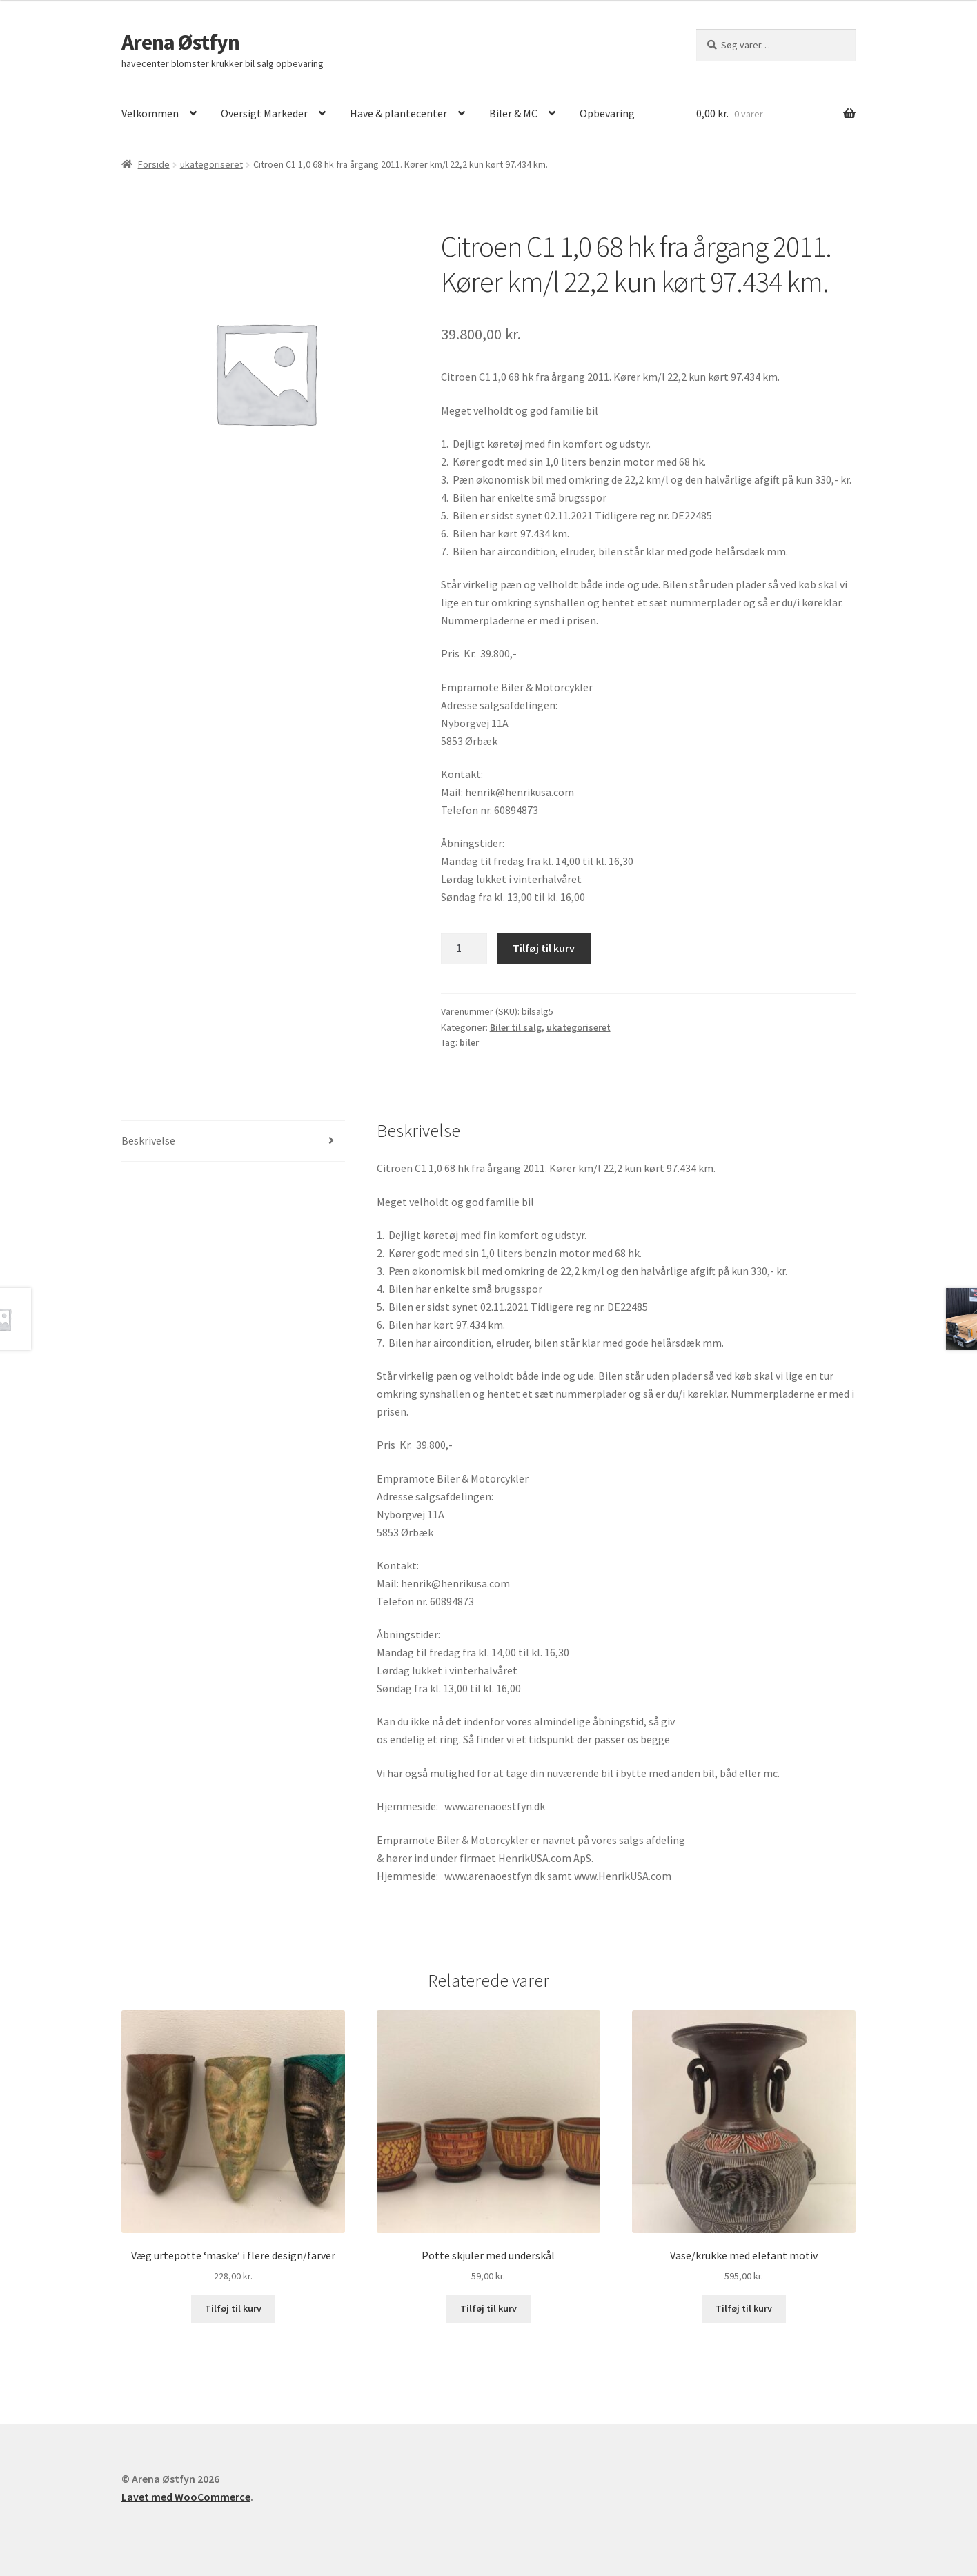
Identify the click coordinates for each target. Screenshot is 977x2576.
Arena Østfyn (180, 42)
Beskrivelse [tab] (148, 1140)
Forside (154, 164)
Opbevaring (607, 113)
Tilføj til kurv (544, 948)
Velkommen (150, 113)
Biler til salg (516, 1027)
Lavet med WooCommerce (185, 2497)
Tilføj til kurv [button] (233, 2308)
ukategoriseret (211, 164)
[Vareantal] (464, 948)
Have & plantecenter (398, 113)
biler (469, 1042)
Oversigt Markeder (264, 113)
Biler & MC (513, 113)
